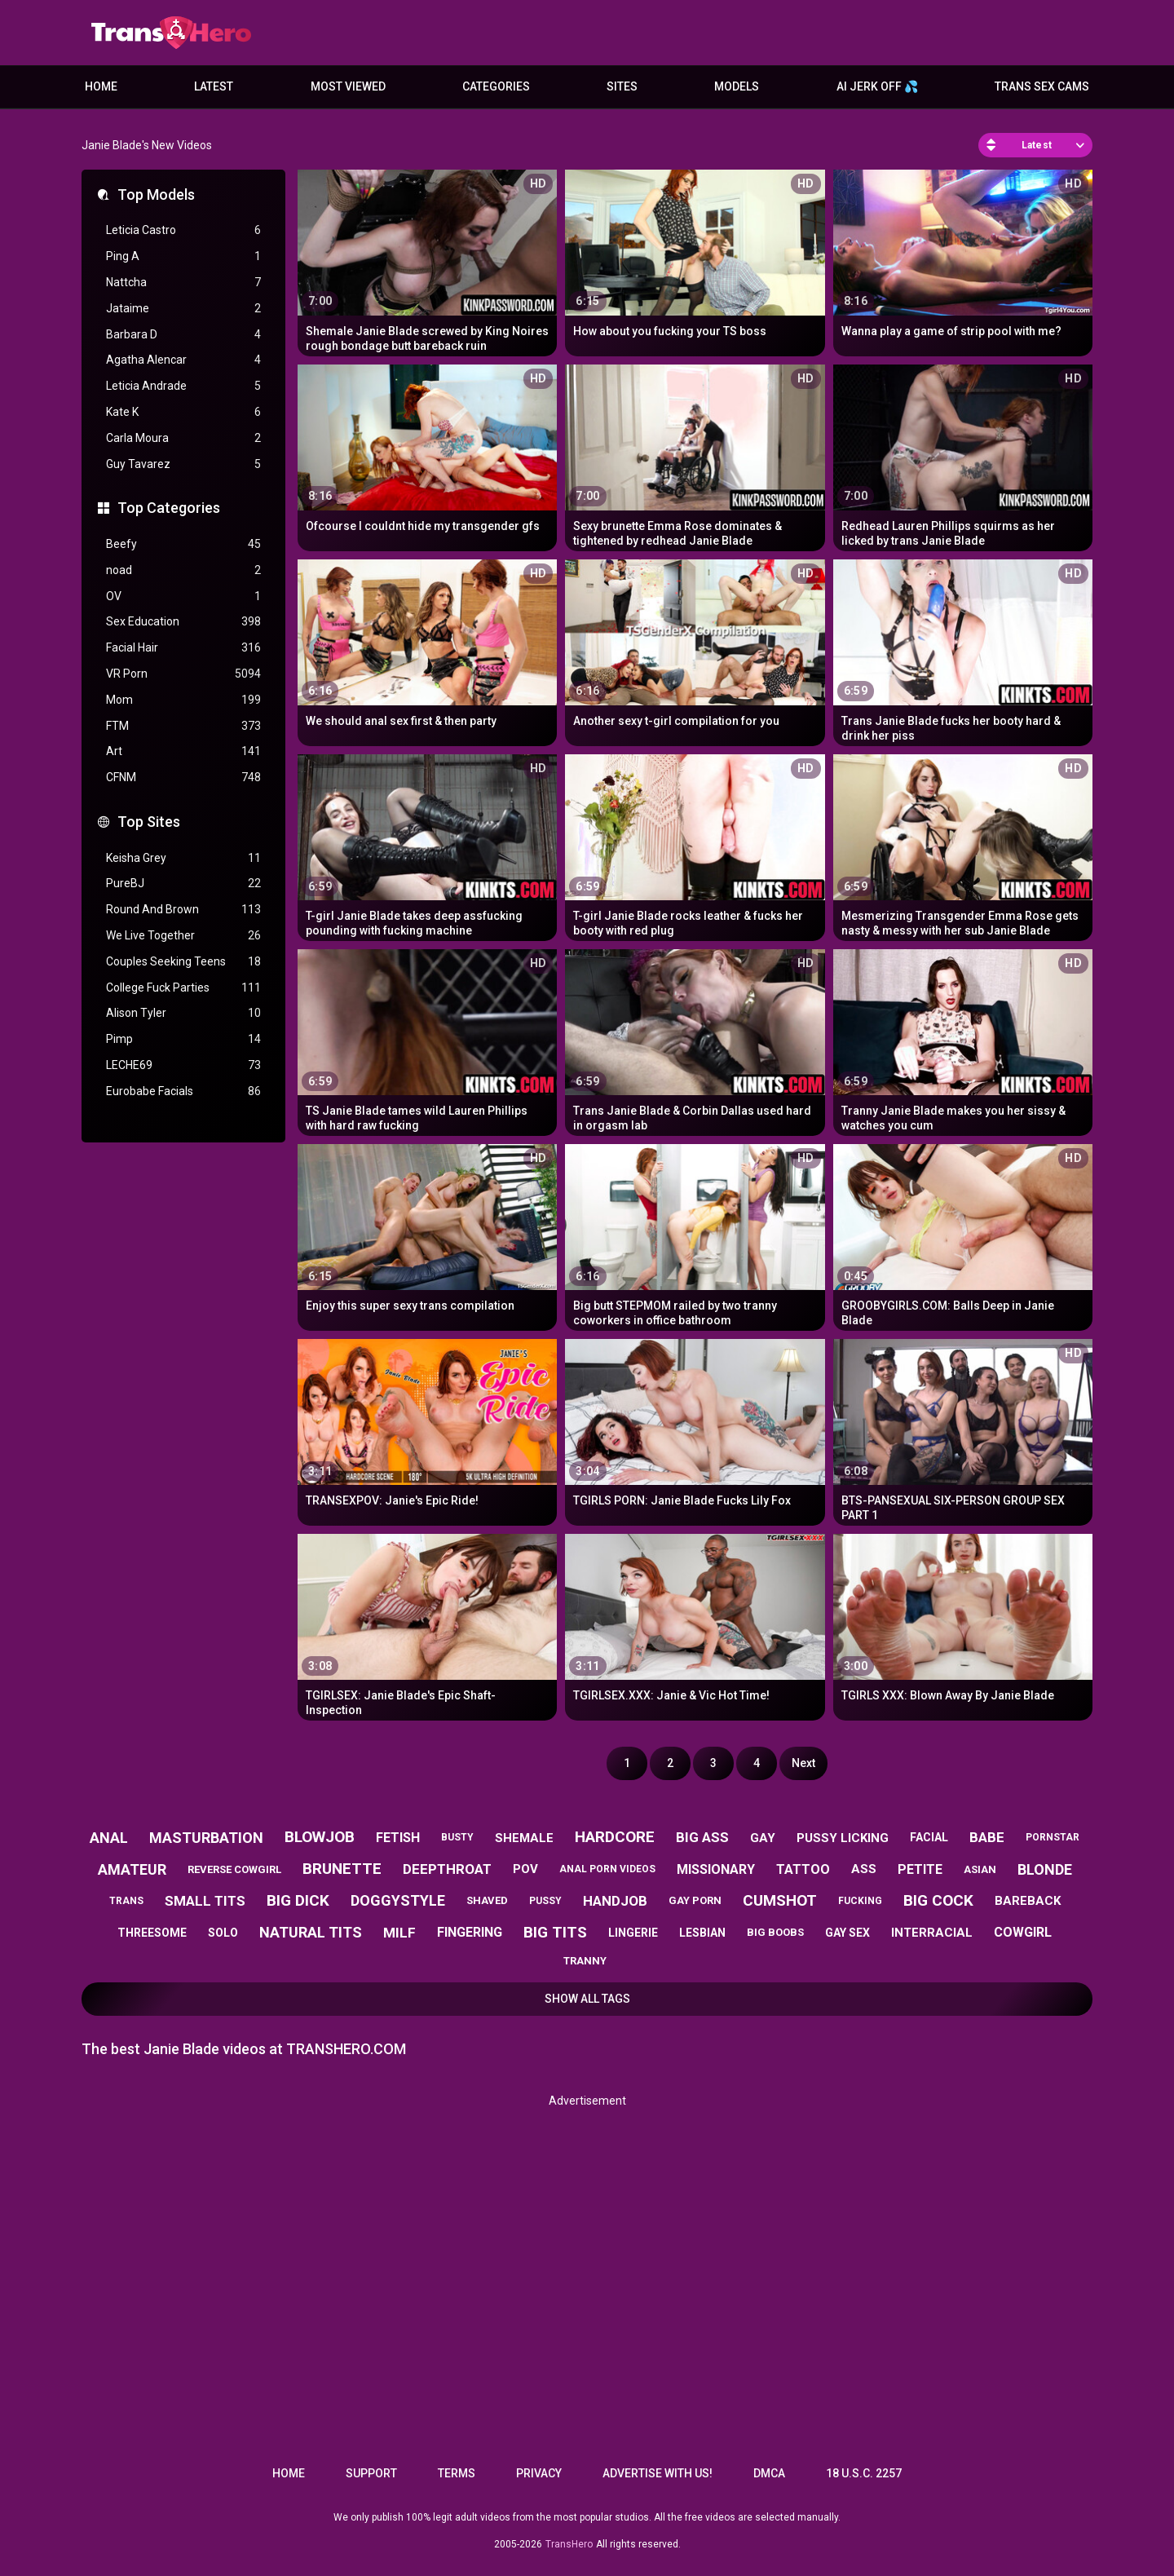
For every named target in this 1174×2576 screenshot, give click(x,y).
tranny (585, 1961)
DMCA (769, 2473)
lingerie (633, 1932)
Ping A (183, 256)
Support (371, 2473)
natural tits (310, 1932)
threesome (152, 1932)
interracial (932, 1932)
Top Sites (148, 821)
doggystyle (398, 1900)
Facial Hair (183, 648)
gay (762, 1838)
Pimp (183, 1039)
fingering (469, 1932)
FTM (183, 726)
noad (183, 570)
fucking (860, 1901)
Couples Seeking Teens (183, 962)
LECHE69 (183, 1065)
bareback (1028, 1900)
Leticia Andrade (183, 386)
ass (863, 1869)
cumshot (780, 1900)
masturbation (206, 1837)
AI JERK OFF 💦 (877, 86)
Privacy (539, 2473)
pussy (545, 1901)
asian (980, 1869)
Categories (496, 86)
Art (183, 751)
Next (803, 1763)
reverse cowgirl (234, 1869)
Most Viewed (348, 86)
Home (101, 86)
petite (920, 1869)
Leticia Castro (183, 230)
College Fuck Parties (183, 988)
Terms (456, 2473)
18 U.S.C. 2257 (864, 2473)
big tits (555, 1932)
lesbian (702, 1932)
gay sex (847, 1932)
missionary (716, 1869)
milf (399, 1932)
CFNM (183, 777)
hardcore (615, 1836)
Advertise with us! (657, 2473)
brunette (342, 1868)
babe (986, 1837)
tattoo (803, 1869)
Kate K (183, 412)
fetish (398, 1837)
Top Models (156, 194)
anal (109, 1837)
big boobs (775, 1932)
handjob (615, 1901)
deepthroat (447, 1869)
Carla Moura (183, 438)
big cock (938, 1900)
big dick (298, 1900)
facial (929, 1837)
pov (525, 1869)
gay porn (695, 1900)
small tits (205, 1901)
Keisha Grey (183, 858)
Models (736, 86)
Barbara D (183, 335)
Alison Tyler (183, 1013)
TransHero (569, 2544)
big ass (702, 1837)
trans (126, 1901)
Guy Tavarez (183, 464)
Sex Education (183, 622)
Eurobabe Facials (183, 1091)
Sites (622, 86)
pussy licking (843, 1838)
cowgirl (1023, 1932)
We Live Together (183, 936)
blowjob (320, 1836)
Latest (213, 86)
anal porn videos (607, 1869)
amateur (132, 1869)
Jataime (183, 309)
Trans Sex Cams (1042, 86)
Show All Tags (587, 1998)
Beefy (183, 544)
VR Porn (183, 674)
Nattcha (183, 282)
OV (183, 596)
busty (457, 1837)
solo (223, 1932)
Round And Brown (183, 910)
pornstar (1052, 1837)
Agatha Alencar (183, 360)
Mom (183, 700)
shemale (524, 1838)
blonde (1044, 1869)
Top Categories (168, 507)
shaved (487, 1900)
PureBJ (183, 883)
